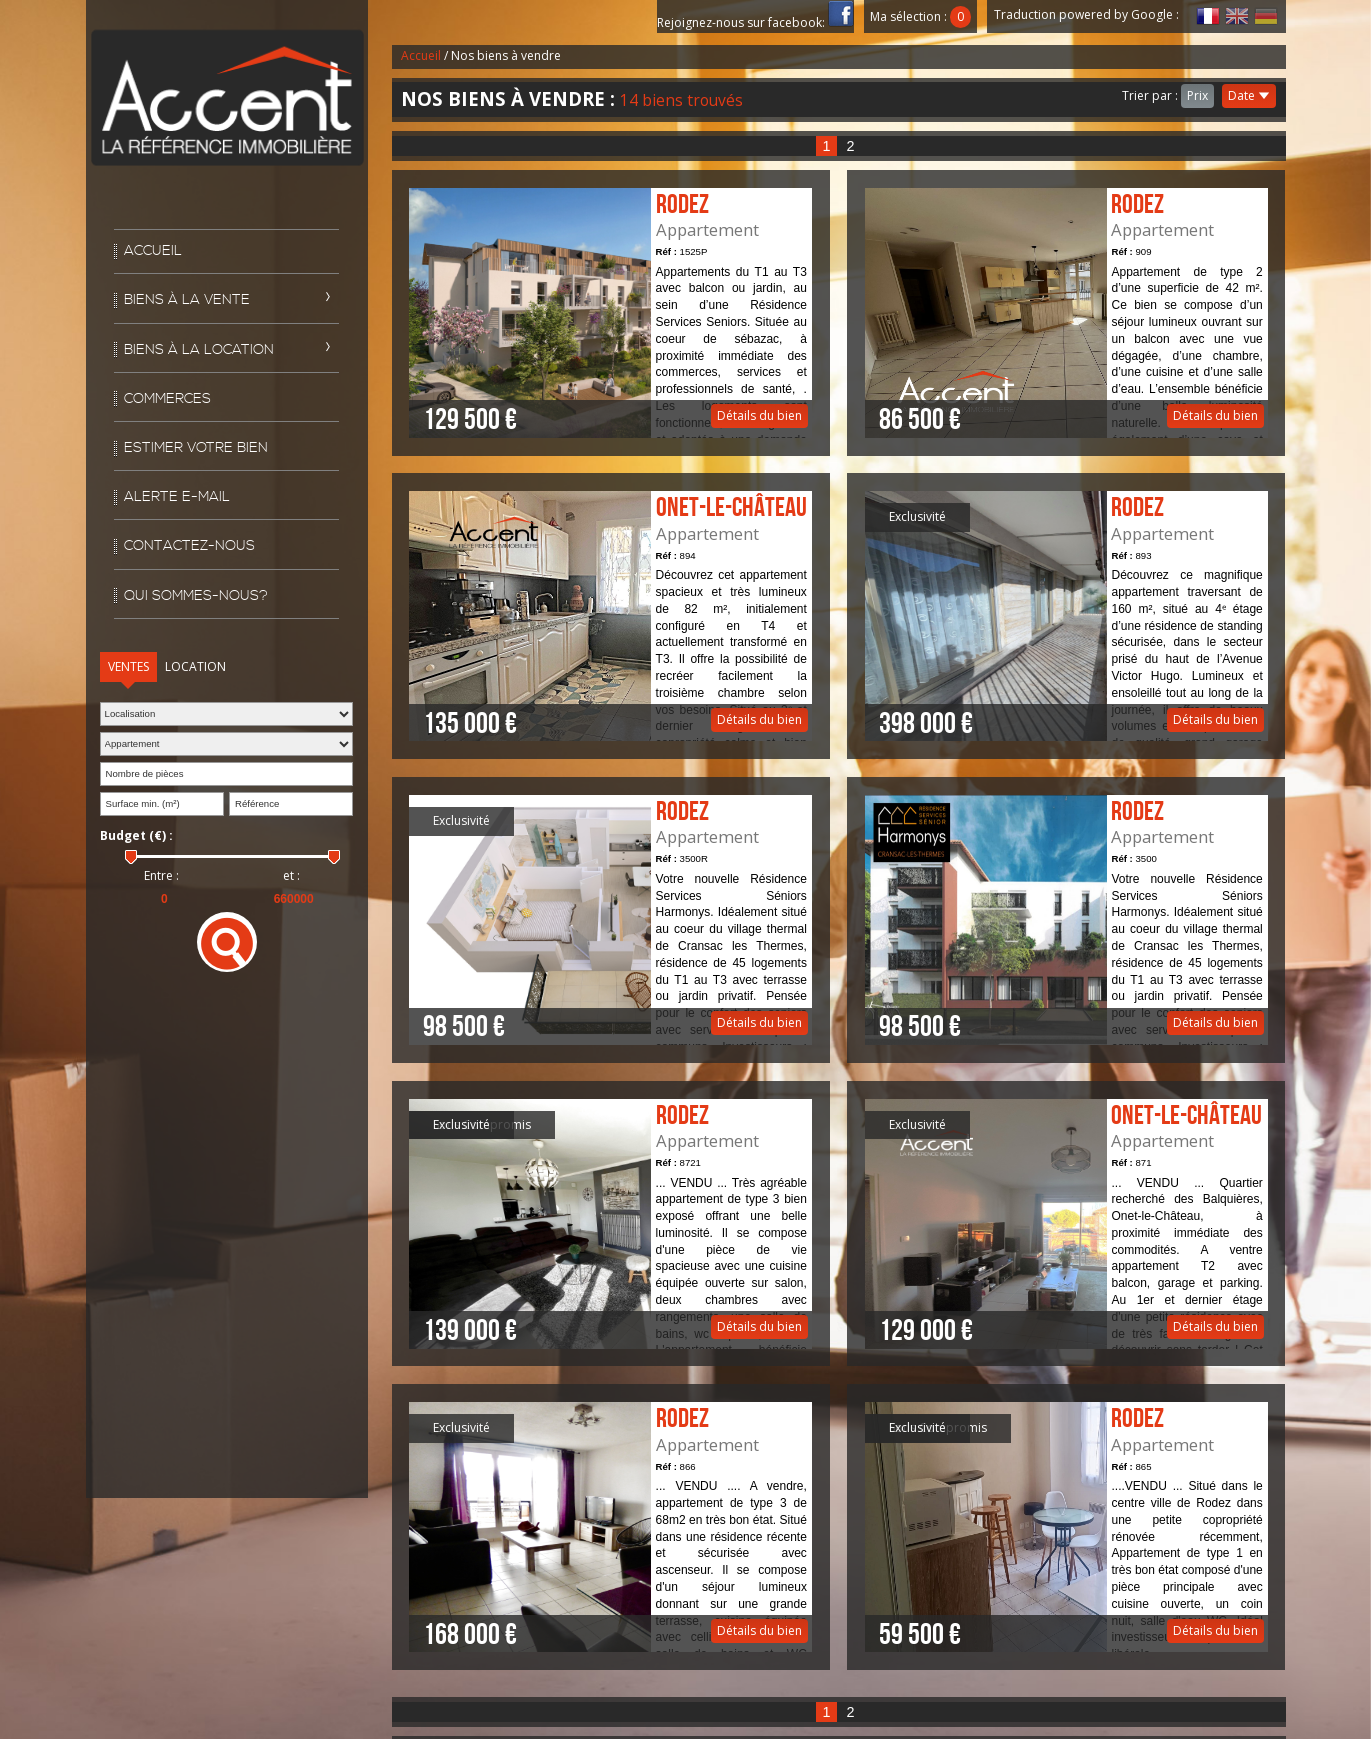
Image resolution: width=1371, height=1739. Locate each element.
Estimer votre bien (196, 448)
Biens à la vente (187, 300)
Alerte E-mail (177, 497)
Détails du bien (610, 313)
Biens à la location (199, 350)
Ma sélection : (921, 16)
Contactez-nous (189, 546)
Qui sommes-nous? (196, 596)
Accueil (153, 251)
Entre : (161, 876)
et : (291, 876)
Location (195, 666)
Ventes (128, 666)
